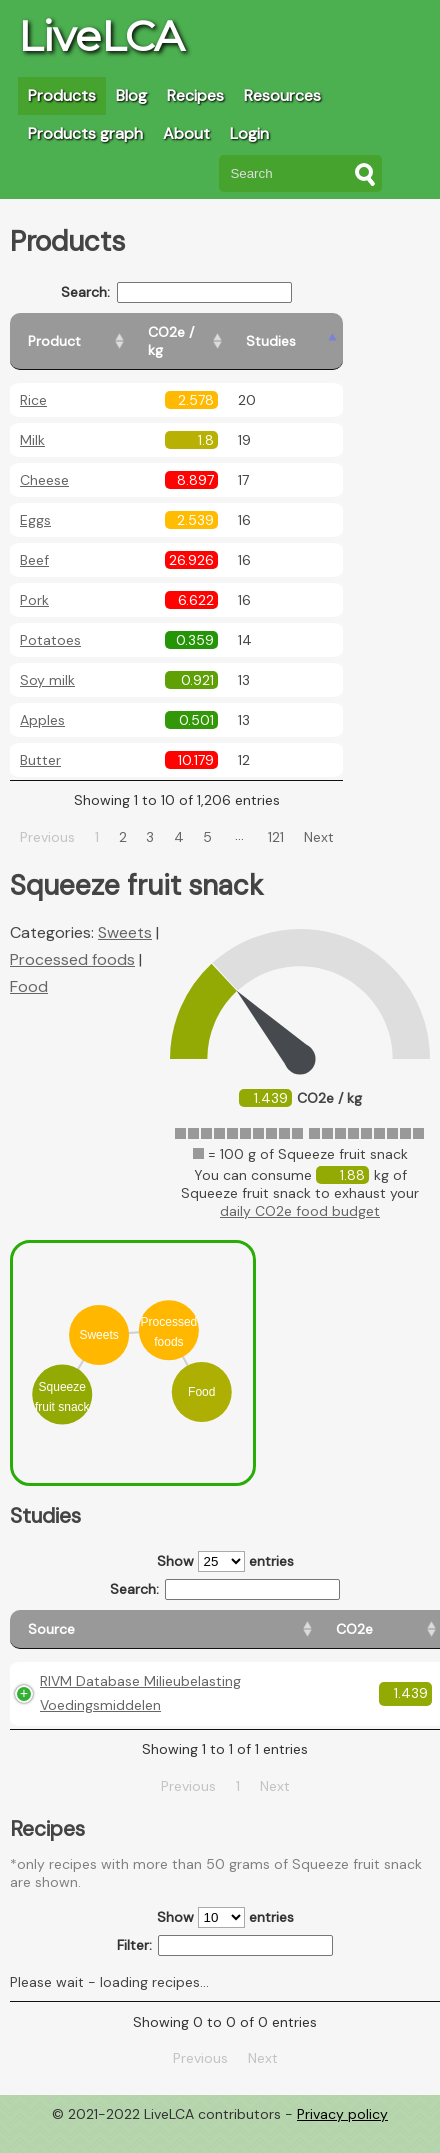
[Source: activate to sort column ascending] (101, 1620)
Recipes (195, 95)
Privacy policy (342, 2138)
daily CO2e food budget (300, 1193)
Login (249, 133)
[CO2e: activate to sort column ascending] (228, 1620)
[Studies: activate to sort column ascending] (346, 332)
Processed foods (72, 941)
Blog (131, 95)
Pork (34, 582)
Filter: (225, 1969)
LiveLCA (101, 36)
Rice (33, 382)
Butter (40, 742)
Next (342, 819)
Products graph (85, 133)
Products (62, 95)
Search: (200, 292)
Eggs (35, 502)
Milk (32, 422)
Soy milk (47, 662)
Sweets (125, 914)
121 (300, 819)
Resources (282, 95)
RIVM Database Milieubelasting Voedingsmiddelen (100, 1705)
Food (29, 968)
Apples (42, 702)
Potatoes (50, 622)
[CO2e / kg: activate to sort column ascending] (247, 332)
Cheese (44, 462)
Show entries (225, 1543)
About (186, 133)
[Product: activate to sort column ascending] (100, 332)
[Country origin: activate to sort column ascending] (312, 1620)
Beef (34, 542)
